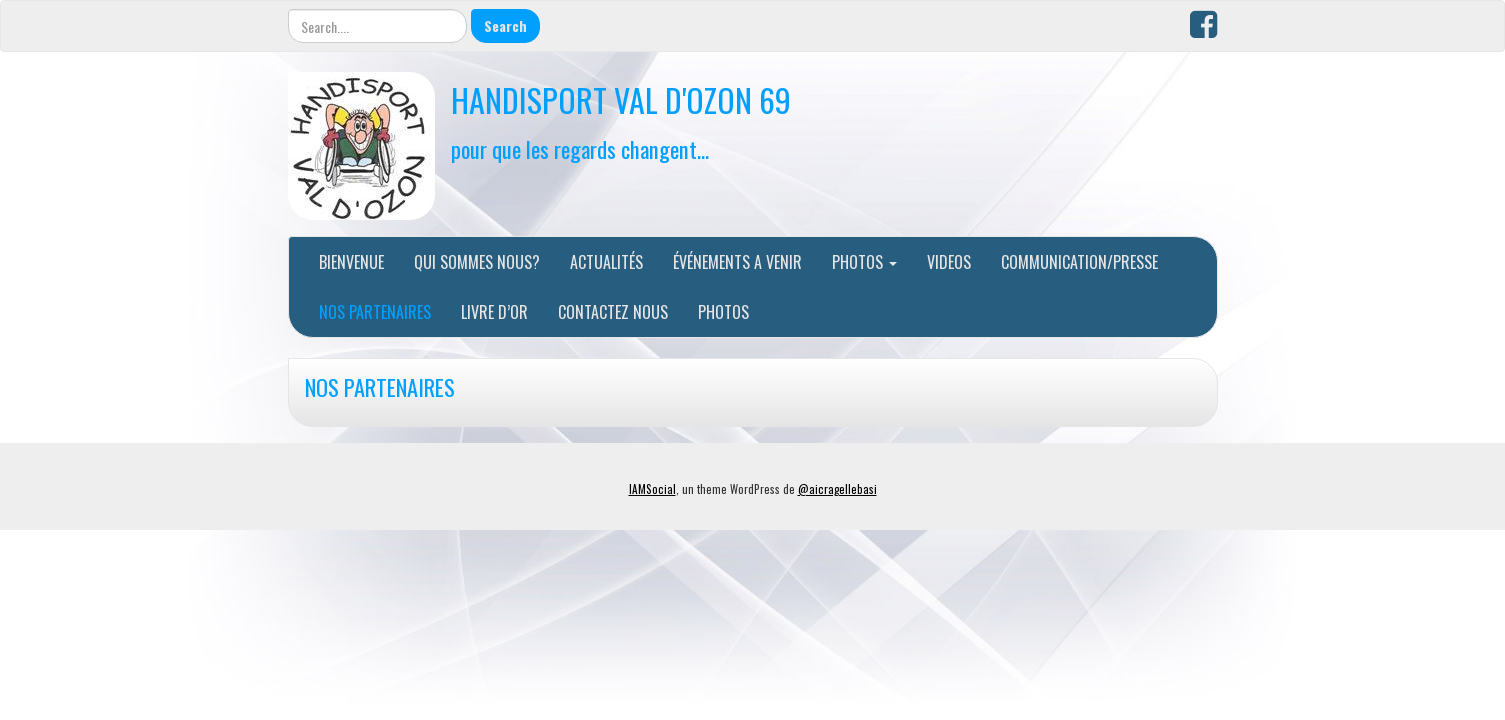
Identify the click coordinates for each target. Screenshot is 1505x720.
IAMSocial (652, 489)
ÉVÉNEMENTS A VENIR (737, 262)
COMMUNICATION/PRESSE (1079, 262)
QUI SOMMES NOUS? (477, 262)
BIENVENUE (351, 262)
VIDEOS (949, 262)
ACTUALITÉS (606, 262)
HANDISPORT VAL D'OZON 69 (621, 99)
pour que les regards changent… (580, 148)
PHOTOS (864, 262)
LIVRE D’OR (494, 312)
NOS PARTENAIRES (375, 312)
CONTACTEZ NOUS (613, 312)
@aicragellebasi (837, 489)
